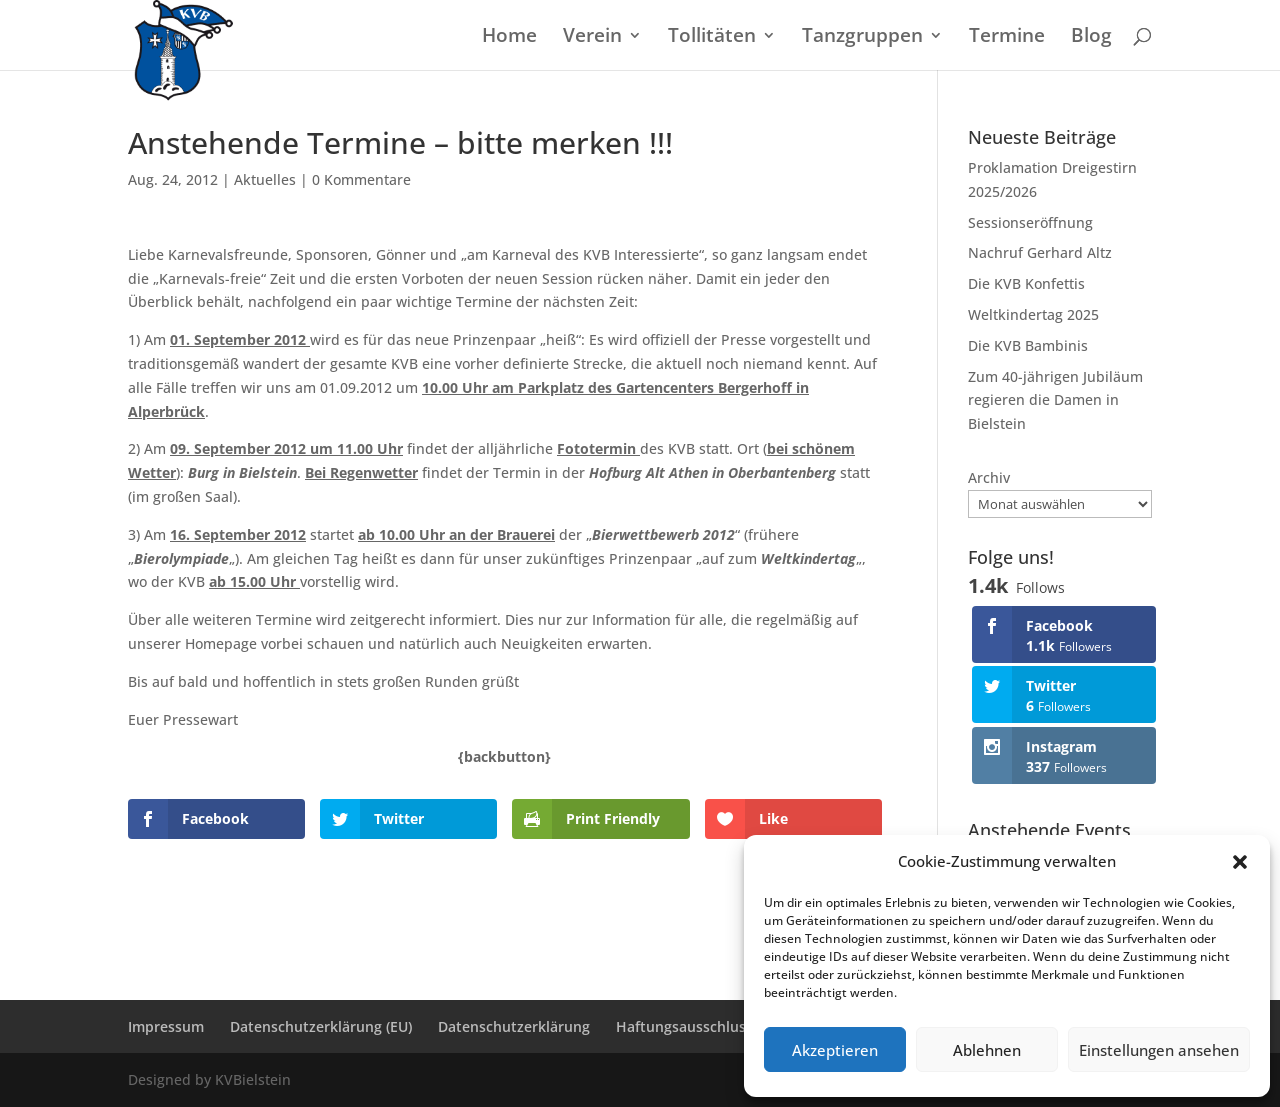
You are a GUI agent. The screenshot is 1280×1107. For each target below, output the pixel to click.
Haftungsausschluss (684, 1026)
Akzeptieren (835, 1050)
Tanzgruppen (862, 38)
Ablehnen (987, 1050)
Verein (592, 38)
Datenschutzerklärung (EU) (321, 1026)
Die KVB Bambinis (1028, 345)
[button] (1240, 862)
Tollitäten (712, 38)
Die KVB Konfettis (1026, 283)
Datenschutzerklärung (514, 1026)
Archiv (989, 477)
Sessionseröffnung (1030, 222)
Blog (1091, 38)
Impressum (166, 1026)
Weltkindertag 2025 (1033, 314)
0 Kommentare (361, 179)
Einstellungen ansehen (1159, 1050)
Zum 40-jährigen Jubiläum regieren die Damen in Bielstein (1055, 400)
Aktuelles (265, 179)
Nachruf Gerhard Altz (1040, 252)
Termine (1007, 38)
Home (509, 38)
